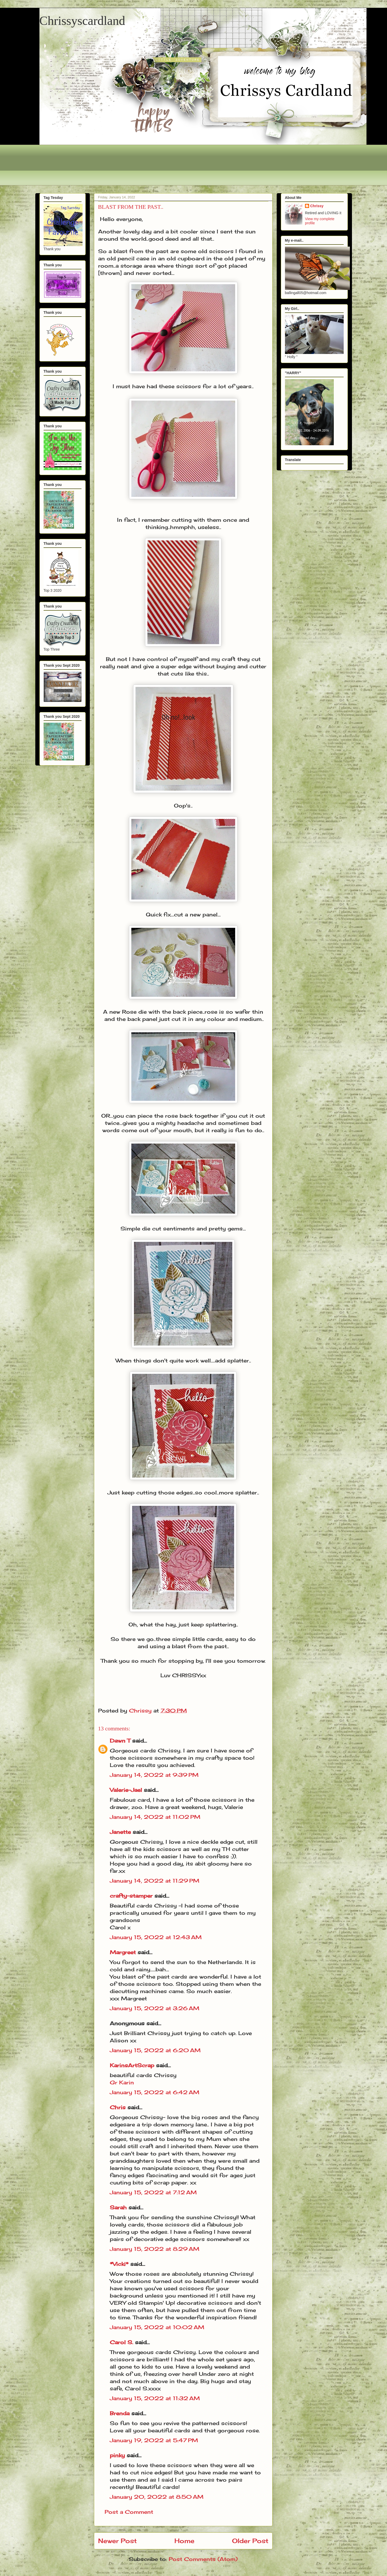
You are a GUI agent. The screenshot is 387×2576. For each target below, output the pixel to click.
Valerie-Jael (126, 1790)
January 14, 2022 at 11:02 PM (155, 1817)
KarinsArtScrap (132, 2065)
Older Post (250, 2541)
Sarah (118, 2207)
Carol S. (121, 2342)
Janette (120, 1832)
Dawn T (120, 1740)
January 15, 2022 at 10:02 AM (157, 2327)
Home (184, 2541)
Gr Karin (122, 2082)
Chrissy (316, 206)
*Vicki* (119, 2264)
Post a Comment (129, 2512)
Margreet (123, 1952)
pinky (117, 2455)
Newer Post (117, 2541)
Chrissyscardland (82, 20)
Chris (118, 2107)
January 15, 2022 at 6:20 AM (155, 2050)
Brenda (120, 2413)
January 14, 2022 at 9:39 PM (154, 1775)
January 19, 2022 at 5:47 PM (154, 2440)
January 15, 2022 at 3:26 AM (154, 2008)
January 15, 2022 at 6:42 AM (154, 2092)
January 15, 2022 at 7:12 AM (153, 2192)
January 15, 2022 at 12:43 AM (156, 1937)
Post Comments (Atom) (203, 2559)
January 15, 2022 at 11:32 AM (155, 2398)
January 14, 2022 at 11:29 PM (154, 1880)
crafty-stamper (131, 1895)
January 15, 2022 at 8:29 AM (154, 2249)
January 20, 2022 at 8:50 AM (156, 2497)
